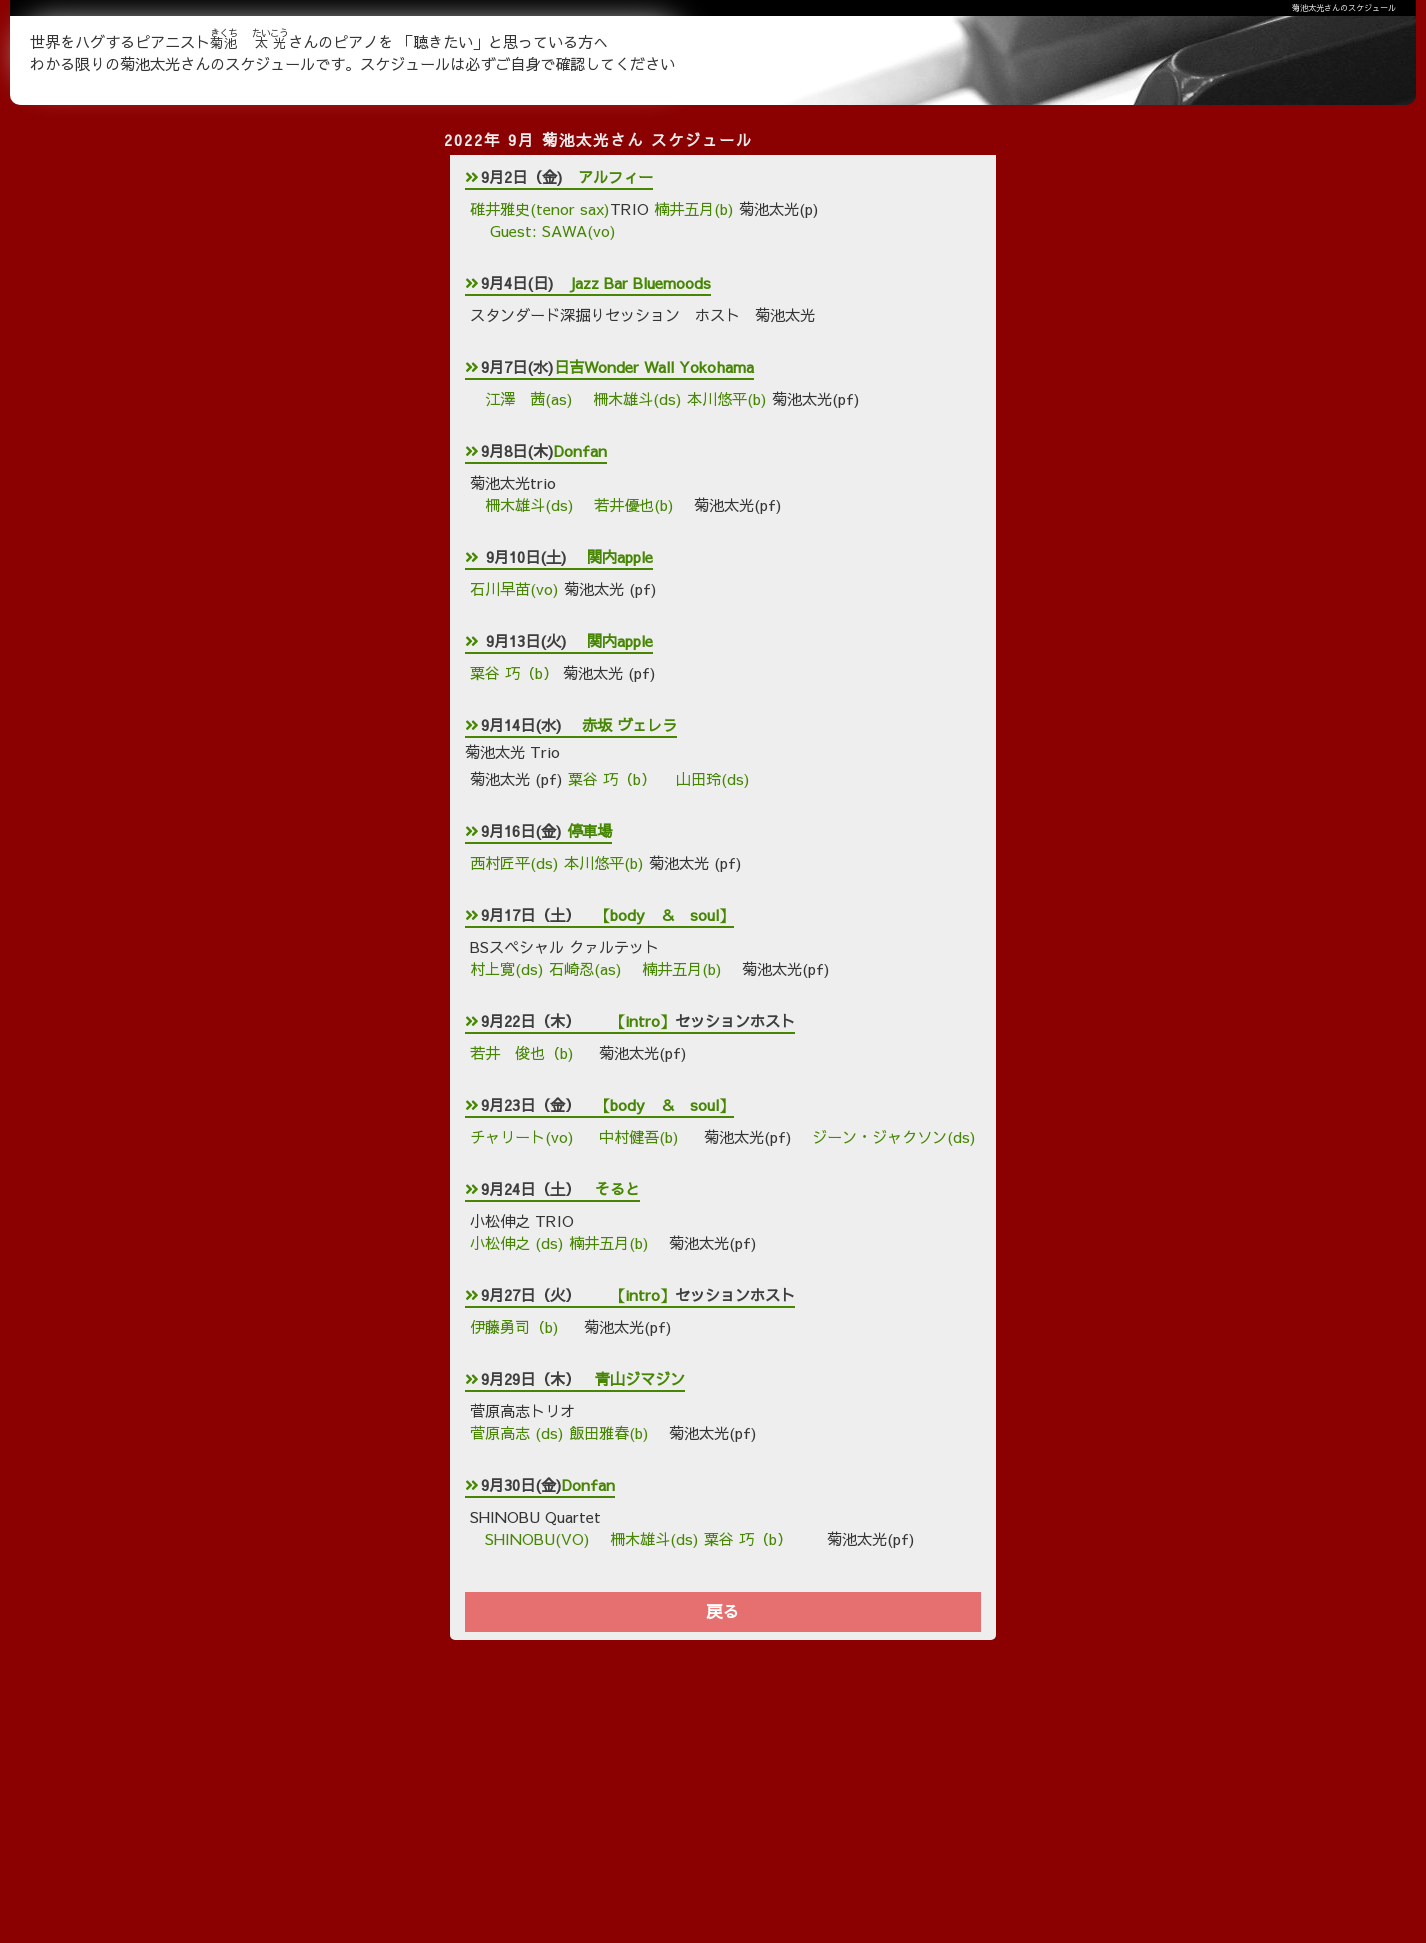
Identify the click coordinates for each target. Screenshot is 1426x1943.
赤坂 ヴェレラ (629, 724)
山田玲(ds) (713, 778)
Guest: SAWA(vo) (550, 230)
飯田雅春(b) (609, 1432)
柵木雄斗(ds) (637, 398)
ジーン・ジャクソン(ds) (894, 1136)
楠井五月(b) (694, 208)
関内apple (620, 556)
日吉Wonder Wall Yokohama (654, 366)
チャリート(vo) (524, 1136)
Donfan (580, 450)
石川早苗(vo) (517, 588)
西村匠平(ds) (514, 862)
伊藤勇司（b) (517, 1326)
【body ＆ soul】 (664, 914)
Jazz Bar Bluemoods (640, 282)
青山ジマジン (640, 1378)
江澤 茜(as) (529, 398)
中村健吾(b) (641, 1136)
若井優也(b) (634, 504)
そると (617, 1188)
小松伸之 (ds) (517, 1242)
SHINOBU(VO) (537, 1538)
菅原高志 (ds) (517, 1432)
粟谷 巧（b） (514, 672)
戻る (723, 1611)
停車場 (589, 830)
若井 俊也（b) (524, 1052)
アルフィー (615, 176)
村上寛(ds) (509, 968)
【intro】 (642, 1020)
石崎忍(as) (585, 968)
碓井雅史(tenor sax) (540, 208)
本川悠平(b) (727, 398)
